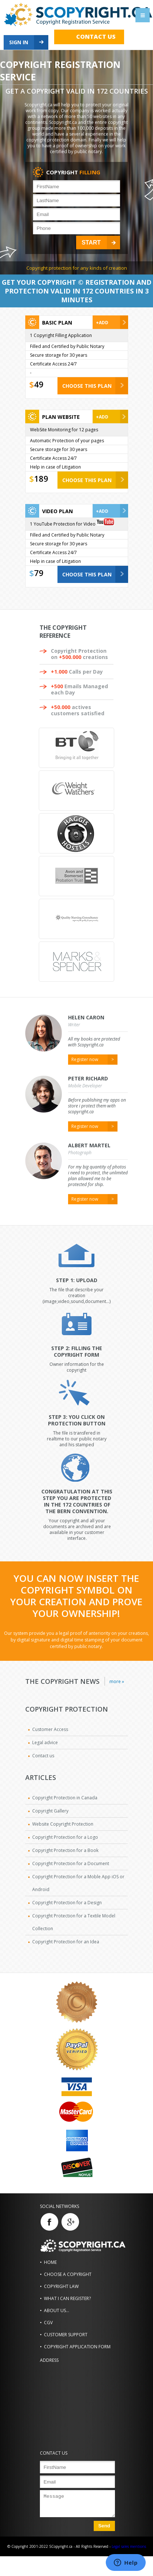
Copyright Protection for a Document (70, 1863)
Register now (84, 1059)
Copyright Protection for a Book (65, 1850)
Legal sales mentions (129, 2546)
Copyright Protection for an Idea (65, 1942)
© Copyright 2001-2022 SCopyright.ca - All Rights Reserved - (59, 2546)
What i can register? (67, 2298)
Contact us (96, 37)
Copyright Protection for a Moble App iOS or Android (78, 1883)
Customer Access (50, 1729)
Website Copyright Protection (62, 1824)
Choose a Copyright (68, 2274)
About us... (56, 2310)
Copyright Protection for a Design (67, 1902)
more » (116, 1681)
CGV (48, 2322)
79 (39, 572)
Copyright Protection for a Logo (65, 1837)
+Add (102, 322)
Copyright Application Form (77, 2347)
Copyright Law (61, 2286)
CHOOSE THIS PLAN (87, 385)
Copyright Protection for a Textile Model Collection (73, 1922)
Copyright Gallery (50, 1811)
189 (41, 478)
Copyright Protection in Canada (64, 1798)
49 (39, 384)
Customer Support (65, 2334)
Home (50, 2262)
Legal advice (45, 1742)
